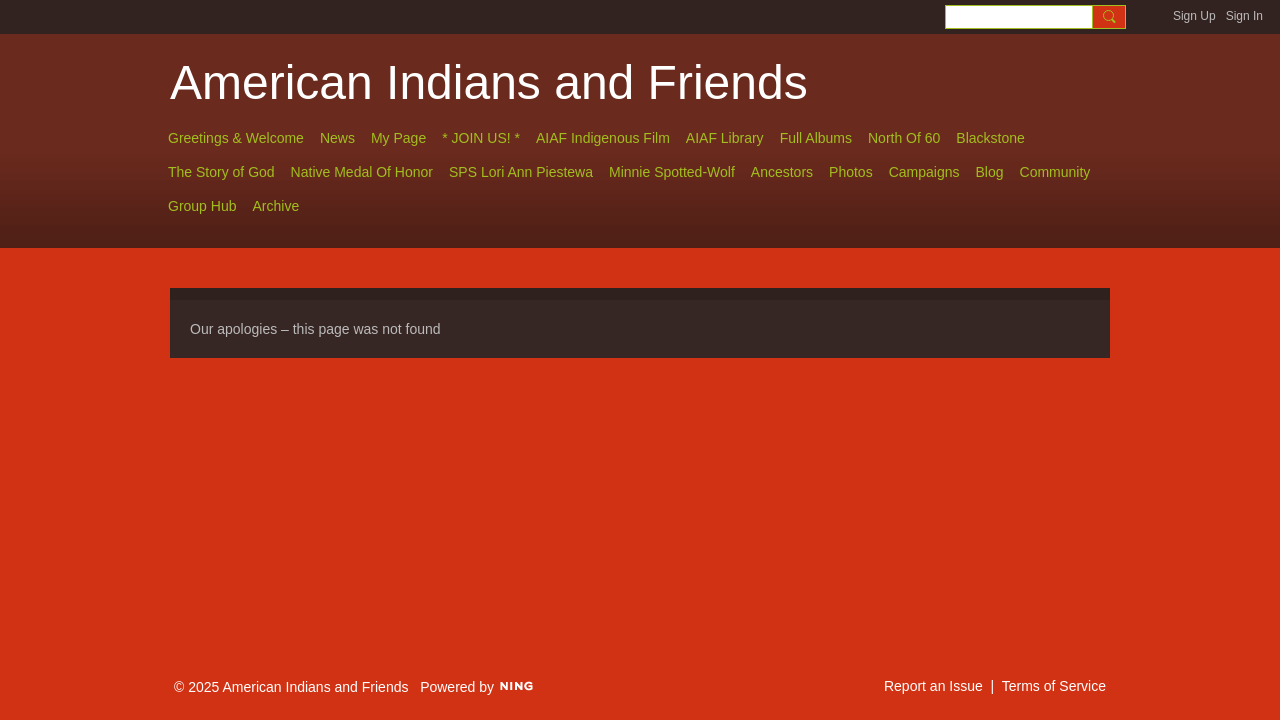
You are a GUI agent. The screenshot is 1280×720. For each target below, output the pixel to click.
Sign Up (1194, 16)
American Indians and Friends (489, 82)
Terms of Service (1054, 686)
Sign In (1244, 16)
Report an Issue (933, 686)
